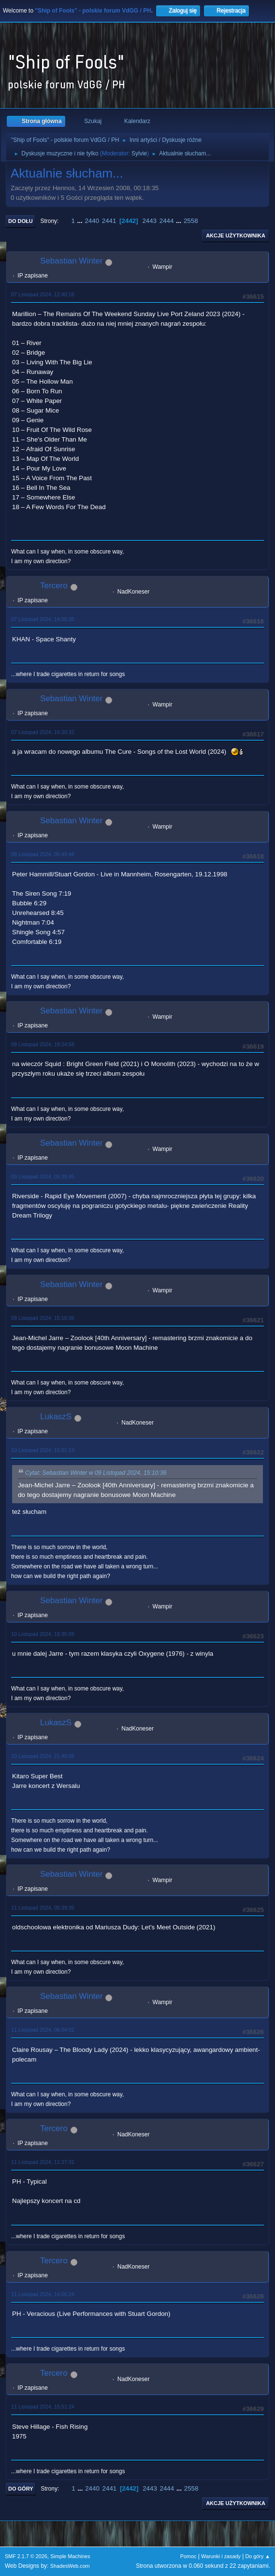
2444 (166, 220)
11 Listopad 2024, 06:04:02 (42, 2030)
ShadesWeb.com (70, 2566)
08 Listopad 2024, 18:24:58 (42, 1044)
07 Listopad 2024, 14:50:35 (42, 619)
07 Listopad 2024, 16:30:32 (42, 732)
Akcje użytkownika (235, 235)
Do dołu (20, 221)
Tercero (54, 585)
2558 (191, 220)
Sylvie (139, 153)
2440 (92, 220)
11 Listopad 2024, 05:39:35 (42, 1908)
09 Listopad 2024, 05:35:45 (42, 1176)
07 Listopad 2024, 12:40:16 (42, 294)
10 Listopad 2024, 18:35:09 (42, 1634)
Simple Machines (70, 2556)
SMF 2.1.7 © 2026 (26, 2556)
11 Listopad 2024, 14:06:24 (42, 2294)
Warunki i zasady (221, 2556)
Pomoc (188, 2556)
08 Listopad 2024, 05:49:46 (42, 854)
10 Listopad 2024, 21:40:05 (42, 1756)
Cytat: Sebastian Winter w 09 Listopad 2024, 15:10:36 (95, 1472)
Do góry (20, 2489)
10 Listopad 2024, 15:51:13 (42, 1450)
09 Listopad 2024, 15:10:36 (42, 1318)
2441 (109, 220)
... (81, 220)
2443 (149, 220)
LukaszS (56, 1416)
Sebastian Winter (71, 260)
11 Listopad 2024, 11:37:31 (42, 2162)
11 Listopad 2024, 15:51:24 (42, 2407)
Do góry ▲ (258, 2556)
